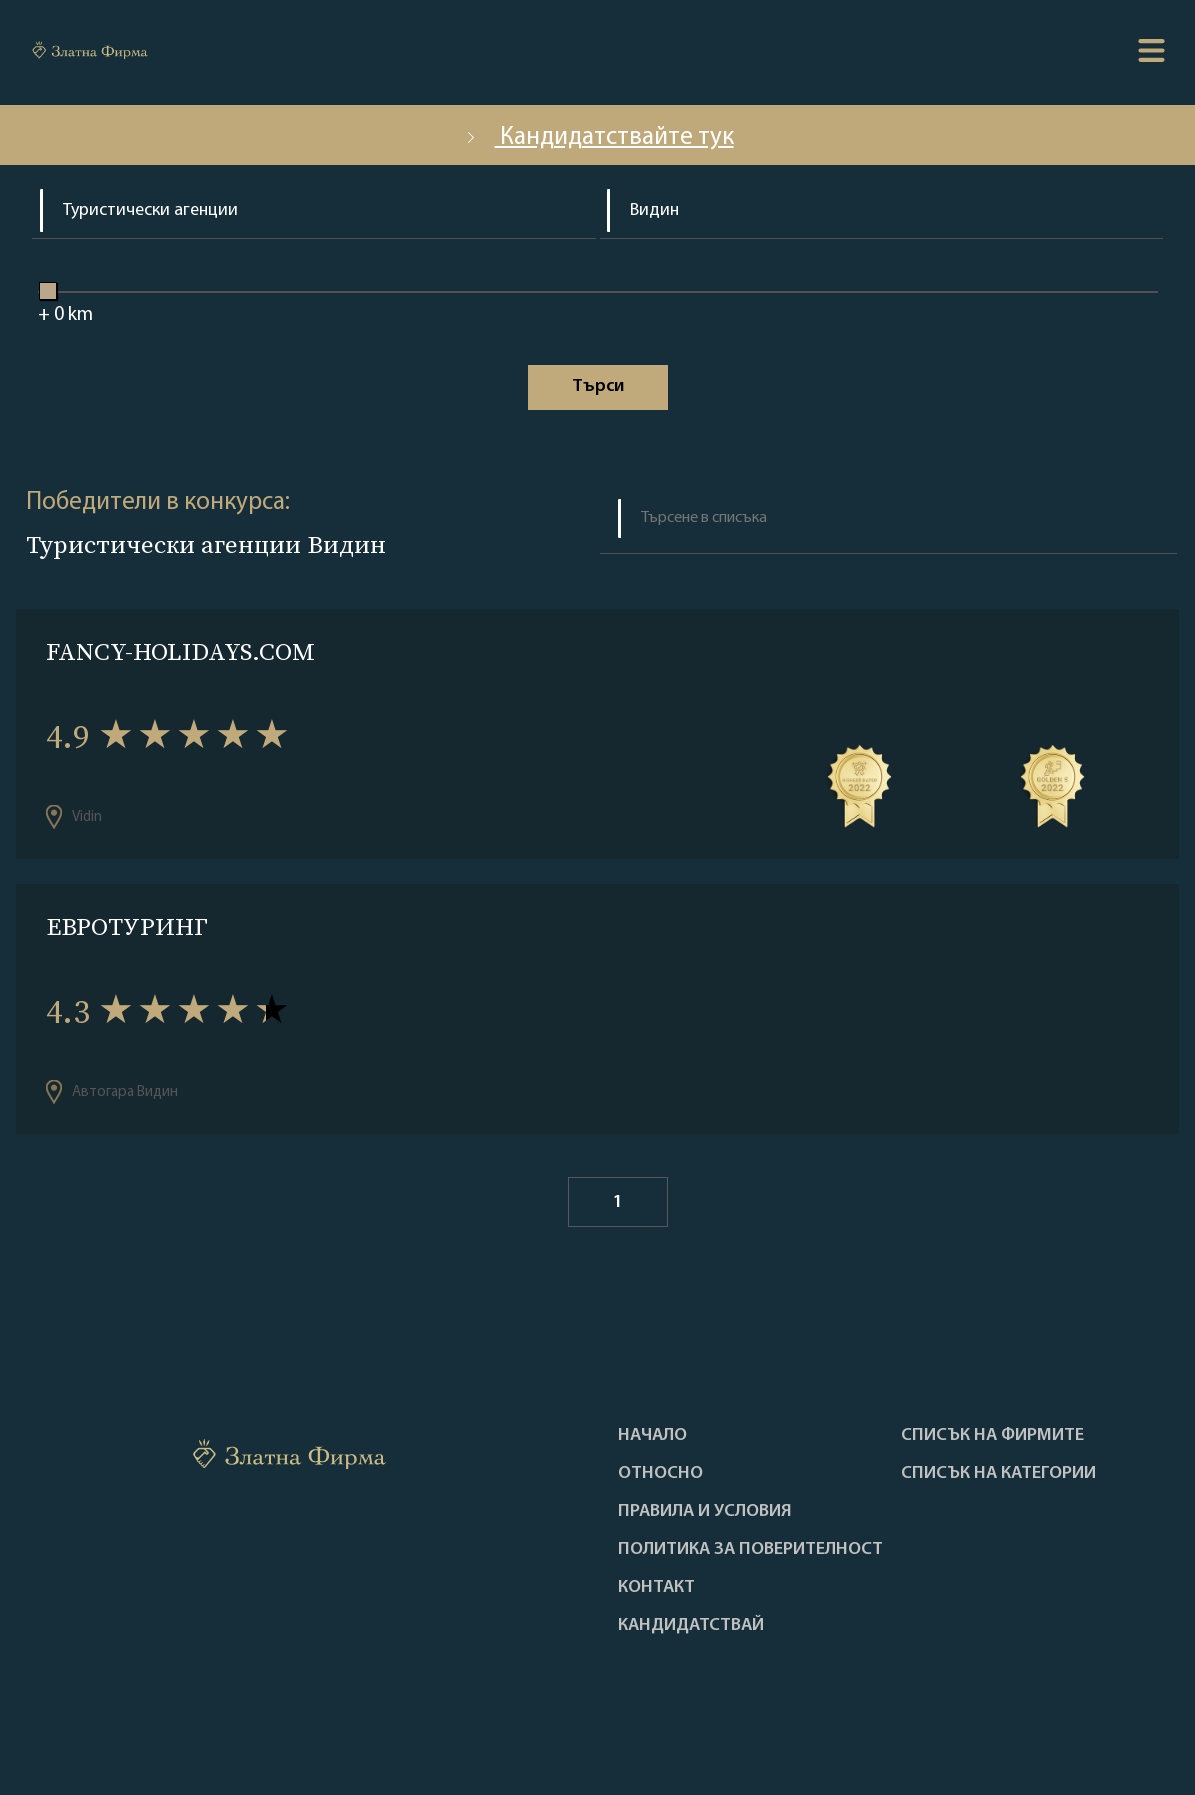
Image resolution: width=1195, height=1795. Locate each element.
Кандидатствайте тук (598, 137)
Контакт (656, 1588)
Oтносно (660, 1474)
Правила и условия (705, 1512)
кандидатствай (691, 1626)
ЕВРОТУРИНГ (127, 926)
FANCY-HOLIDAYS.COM (180, 651)
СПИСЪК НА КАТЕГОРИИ (998, 1474)
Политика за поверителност (750, 1550)
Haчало (652, 1436)
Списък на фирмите (992, 1436)
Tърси (598, 386)
